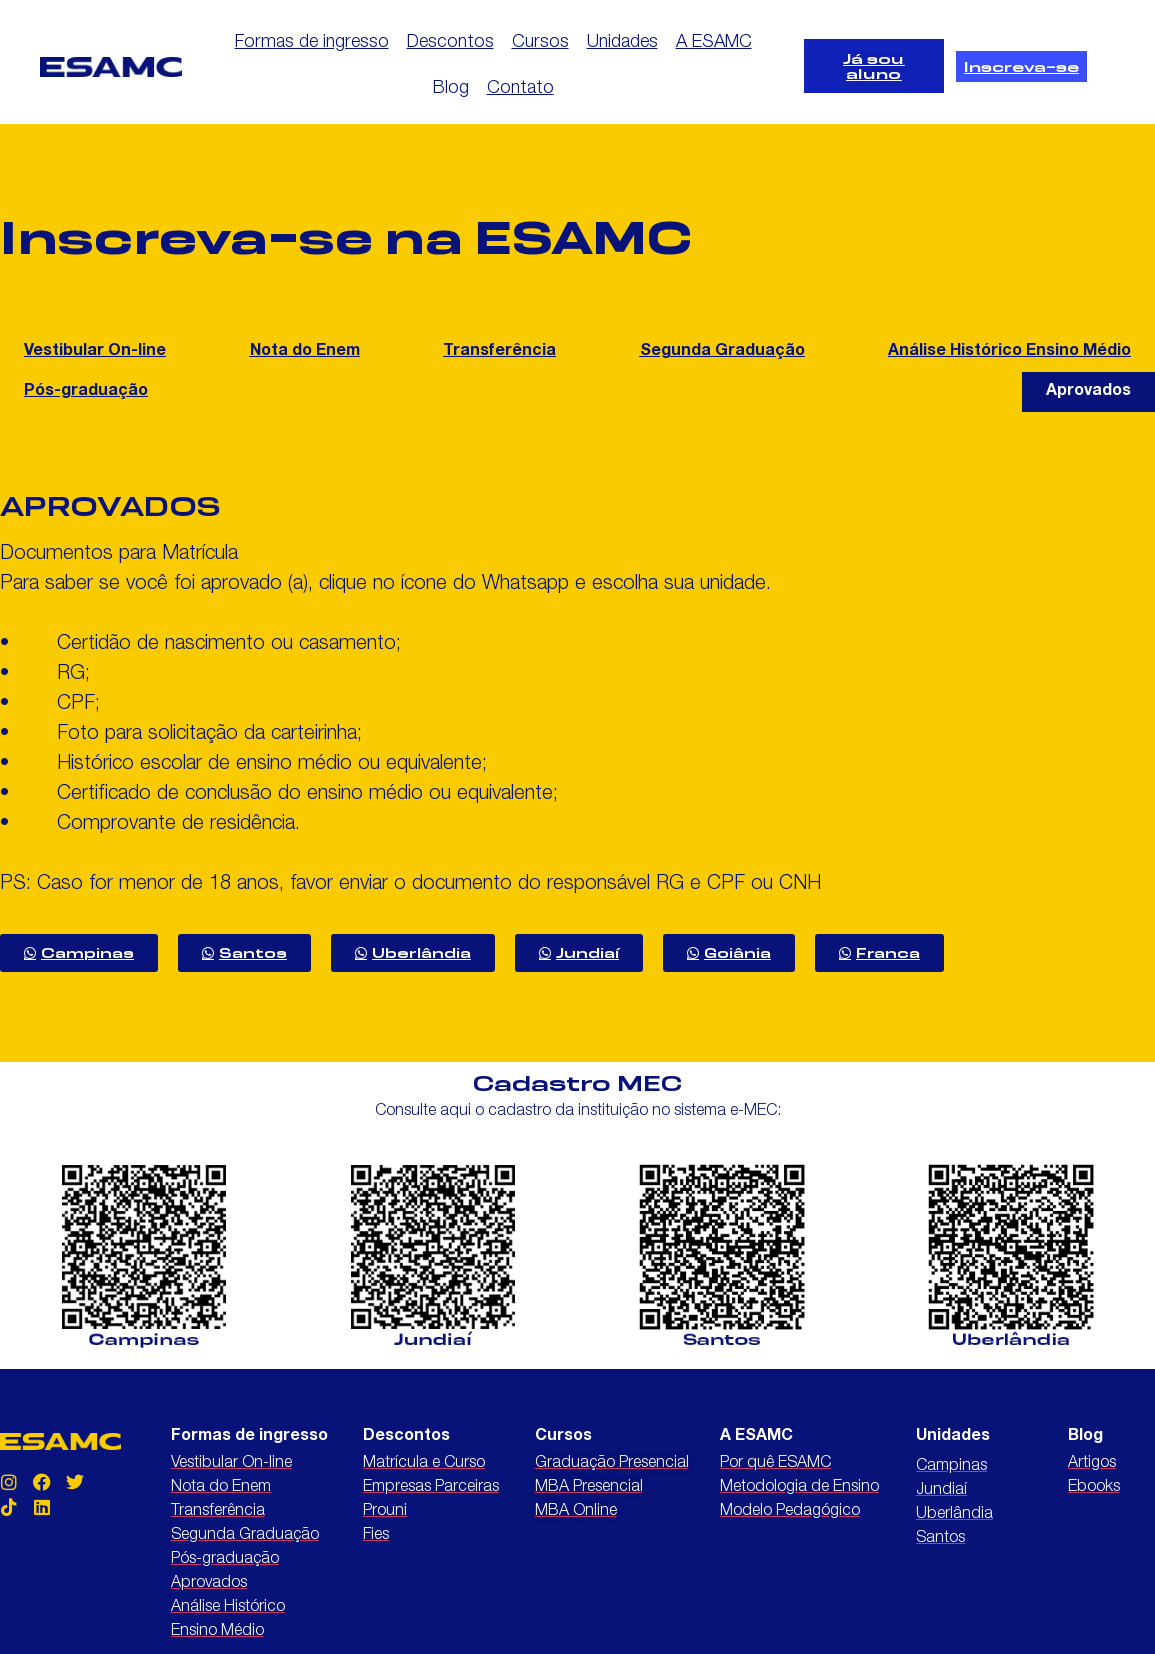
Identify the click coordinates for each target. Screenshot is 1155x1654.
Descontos (450, 43)
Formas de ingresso (312, 43)
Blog (451, 89)
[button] (1088, 392)
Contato (520, 89)
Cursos (540, 43)
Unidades (622, 43)
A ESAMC (714, 43)
